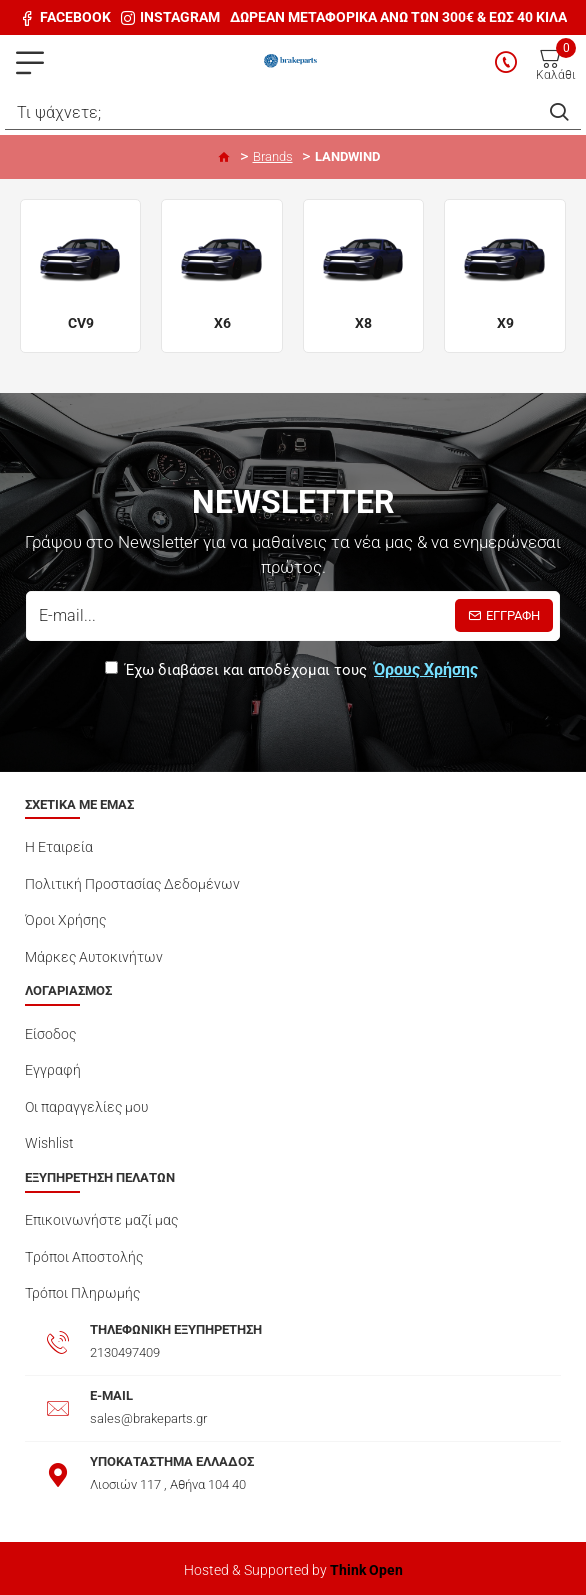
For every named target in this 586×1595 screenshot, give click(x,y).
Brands (273, 156)
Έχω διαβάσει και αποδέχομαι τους (293, 670)
